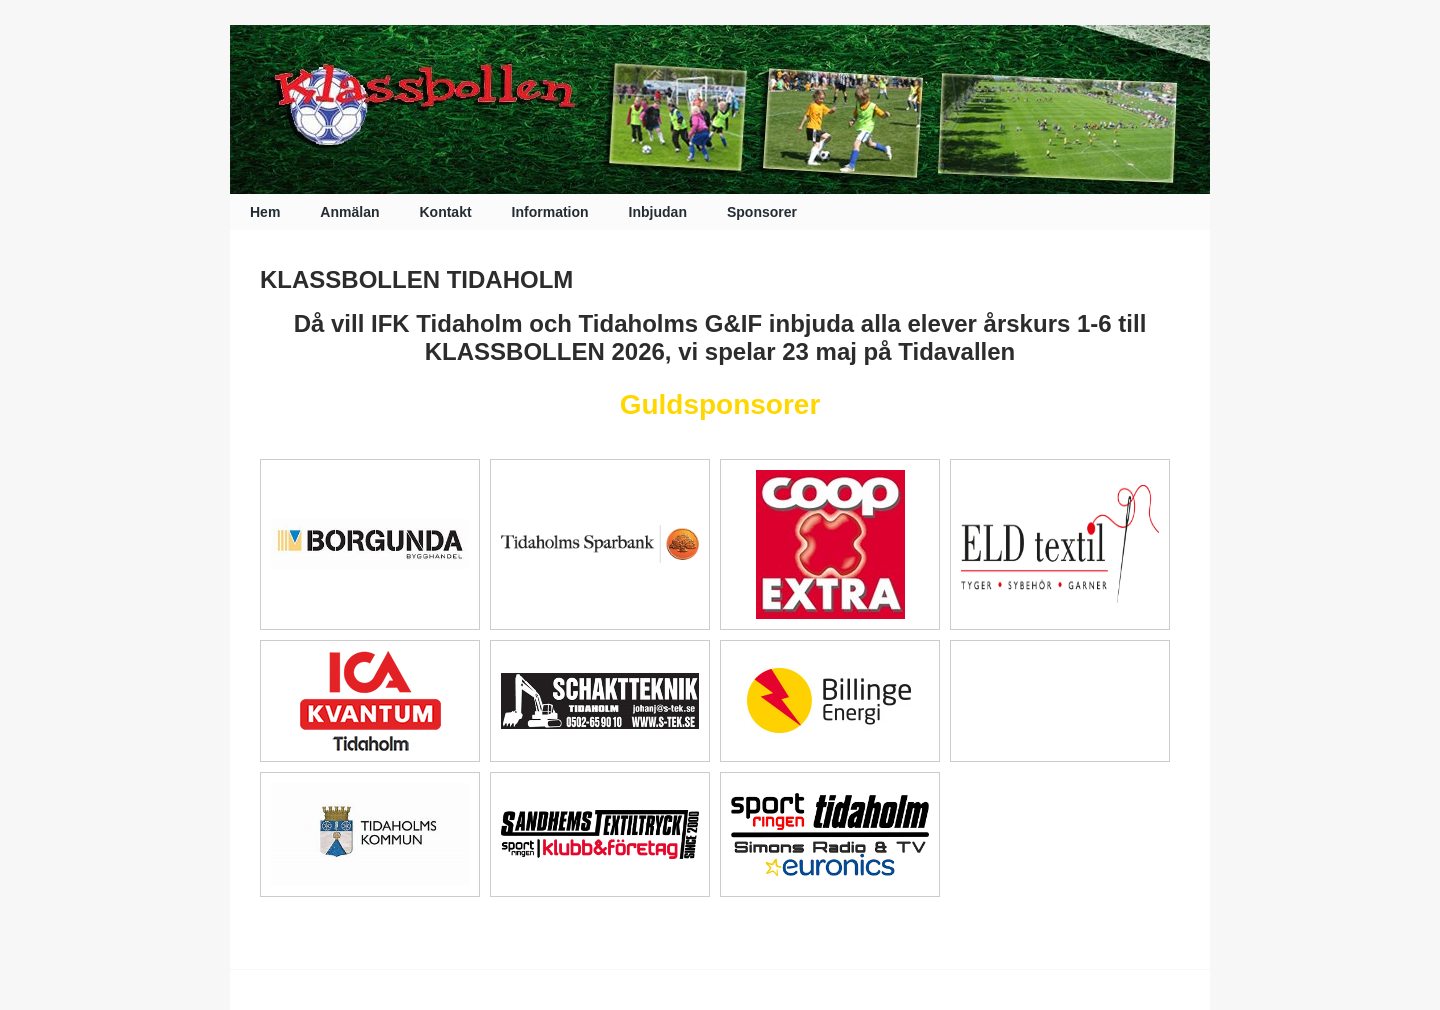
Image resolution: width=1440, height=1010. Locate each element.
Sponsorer (762, 212)
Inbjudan (658, 212)
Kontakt (445, 212)
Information (550, 212)
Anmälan (349, 212)
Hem (265, 212)
